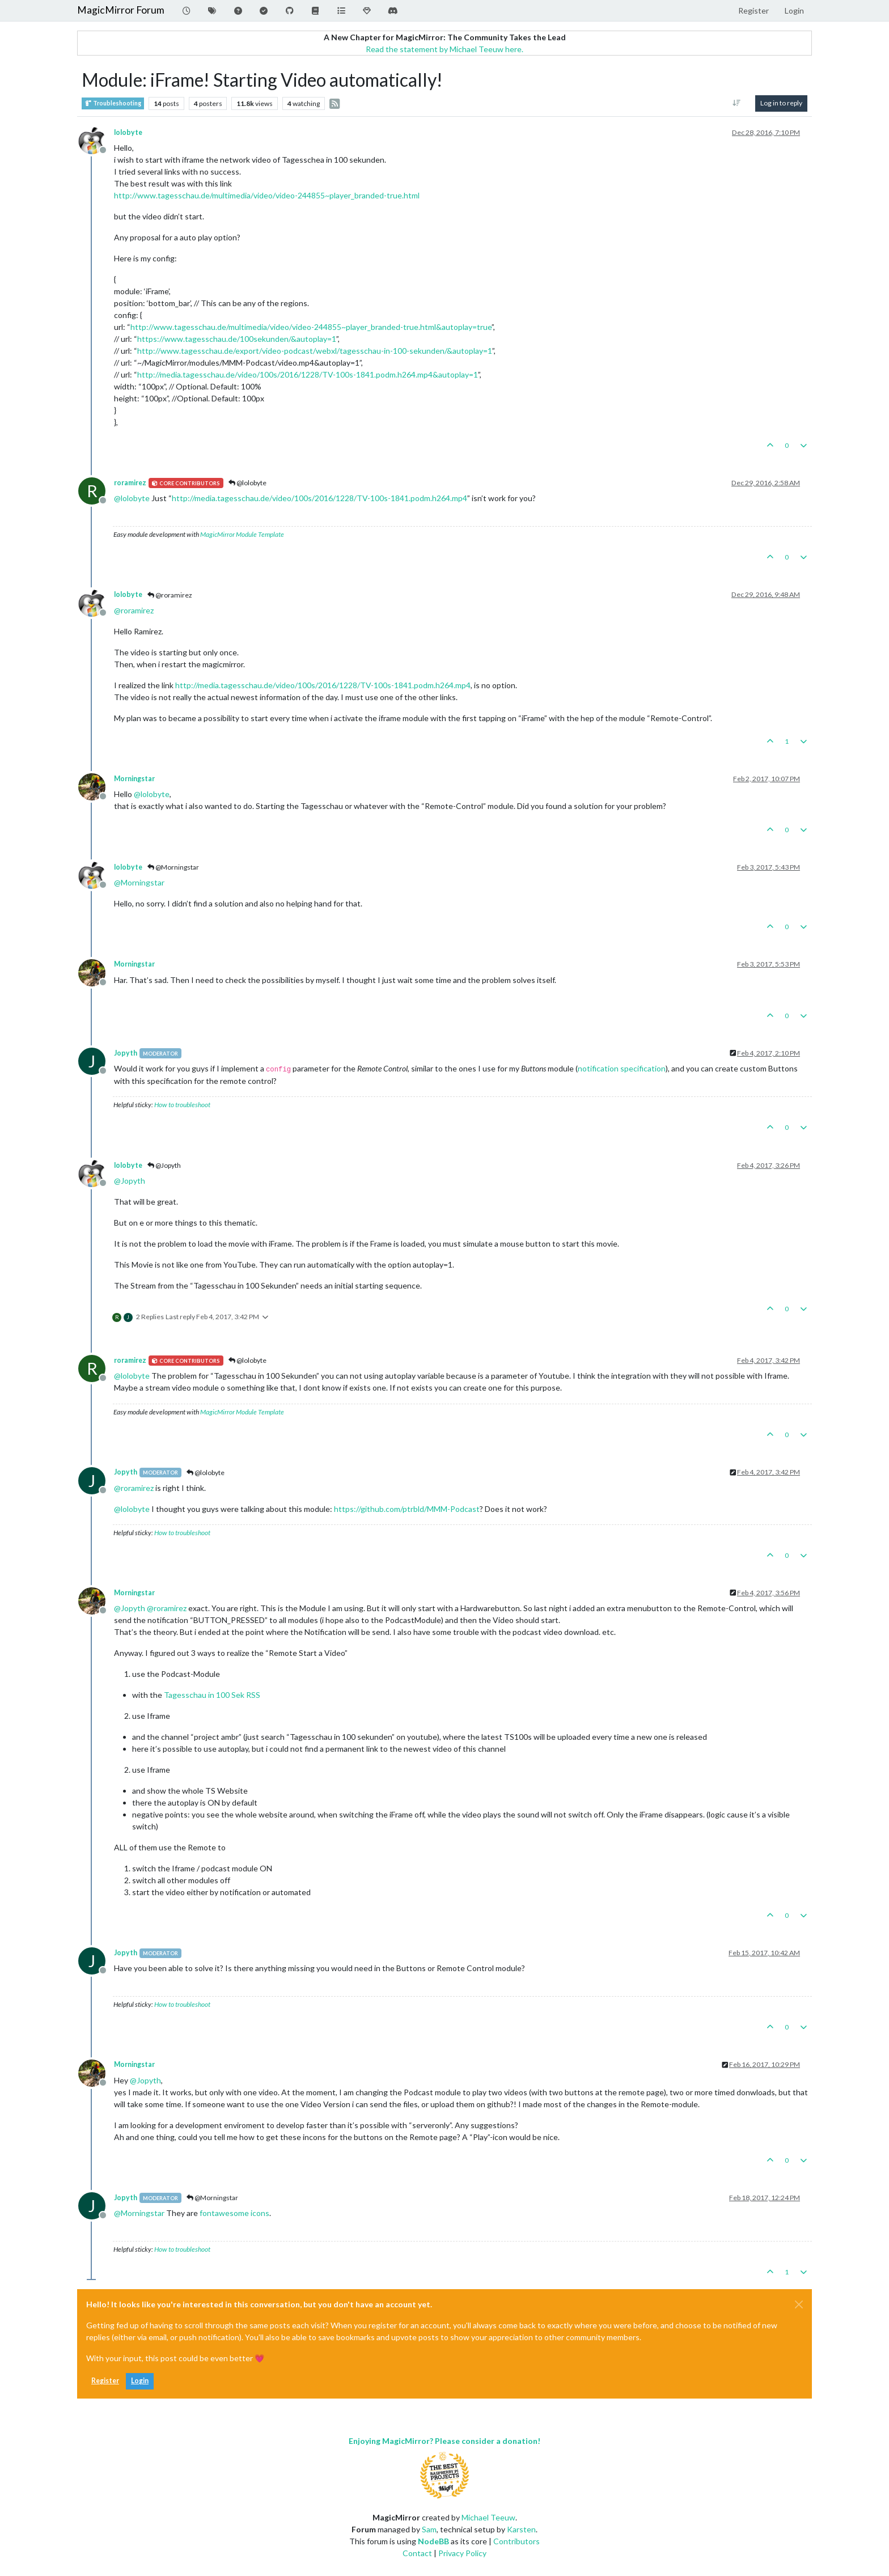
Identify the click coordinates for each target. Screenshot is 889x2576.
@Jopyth (164, 1165)
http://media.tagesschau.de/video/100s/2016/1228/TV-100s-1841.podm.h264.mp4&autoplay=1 (307, 374)
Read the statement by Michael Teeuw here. (444, 49)
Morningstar (134, 778)
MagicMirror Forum (120, 10)
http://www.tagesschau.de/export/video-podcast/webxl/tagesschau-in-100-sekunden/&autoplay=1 (314, 350)
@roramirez (169, 595)
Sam (429, 2529)
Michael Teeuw (488, 2517)
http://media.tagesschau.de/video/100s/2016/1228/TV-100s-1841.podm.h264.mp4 (319, 498)
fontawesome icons (234, 2213)
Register (105, 2380)
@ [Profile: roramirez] (134, 610)
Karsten (521, 2529)
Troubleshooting (112, 103)
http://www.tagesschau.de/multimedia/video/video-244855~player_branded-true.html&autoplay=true (311, 327)
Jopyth (125, 1053)
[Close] (799, 2304)
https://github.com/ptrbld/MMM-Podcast (407, 1509)
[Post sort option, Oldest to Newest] (736, 103)
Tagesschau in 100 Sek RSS (212, 1695)
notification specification (622, 1068)
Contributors (516, 2541)
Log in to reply (781, 103)
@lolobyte (247, 482)
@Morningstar (173, 867)
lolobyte (128, 132)
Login (140, 2380)
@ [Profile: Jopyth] (129, 1180)
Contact (417, 2553)
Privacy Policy (462, 2553)
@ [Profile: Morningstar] (139, 882)
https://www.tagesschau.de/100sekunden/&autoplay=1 (236, 339)
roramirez (130, 482)
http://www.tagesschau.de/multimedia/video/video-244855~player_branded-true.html (267, 195)
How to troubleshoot (182, 1104)
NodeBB (433, 2541)
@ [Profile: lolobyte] (132, 498)
